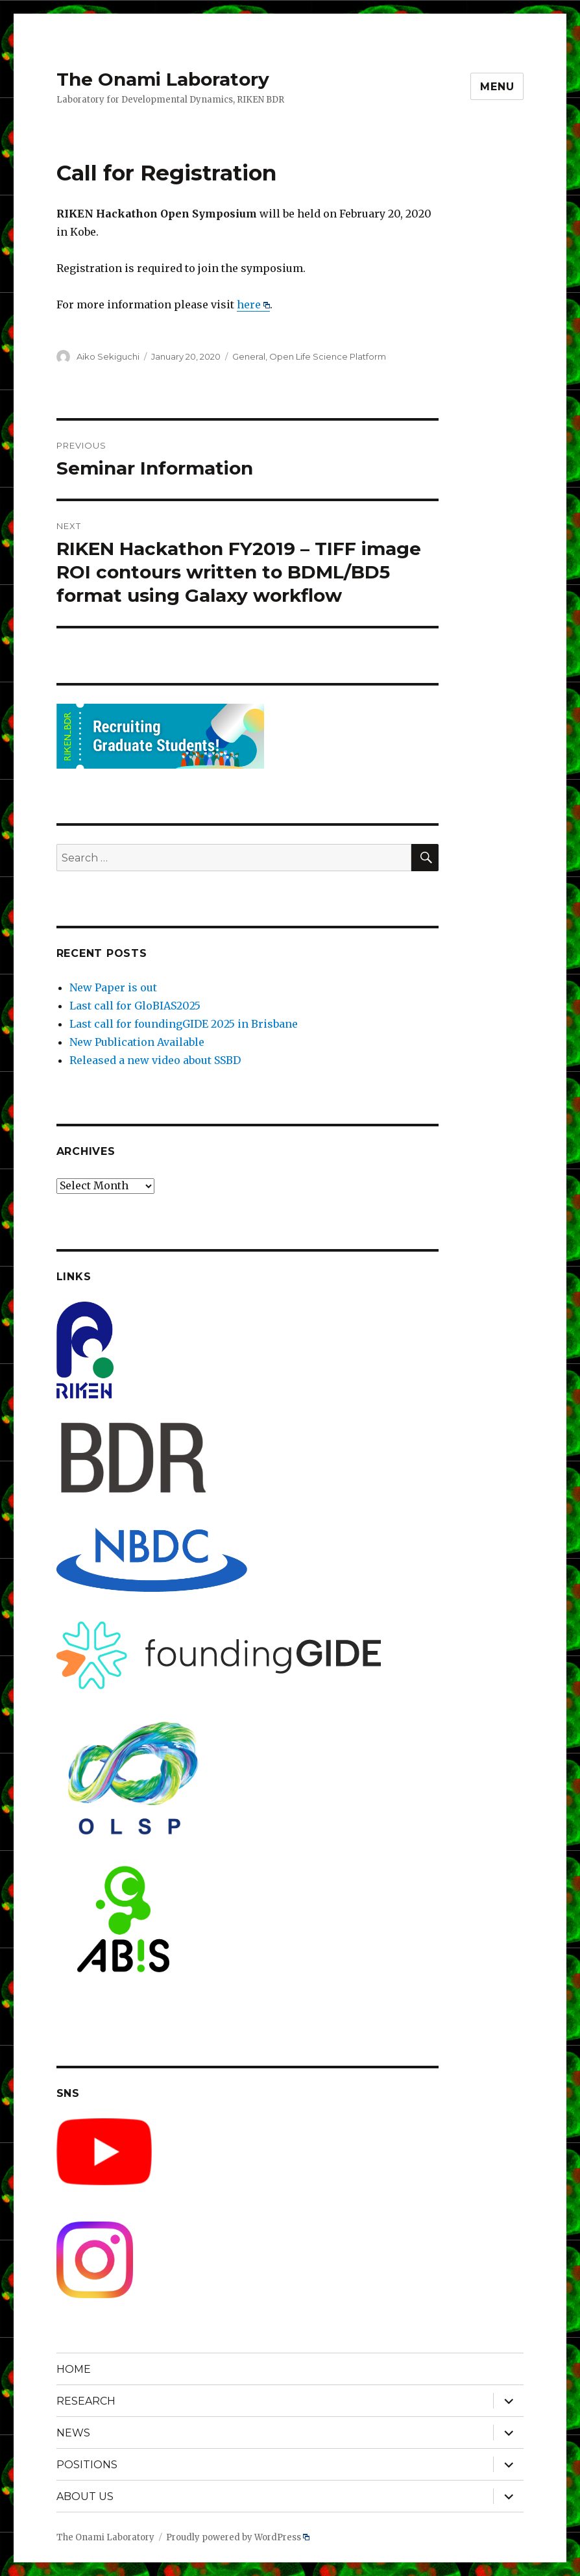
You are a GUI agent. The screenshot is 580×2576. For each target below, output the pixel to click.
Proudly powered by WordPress (238, 2537)
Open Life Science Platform (327, 356)
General (248, 356)
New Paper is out (113, 987)
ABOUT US (85, 2496)
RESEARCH (85, 2401)
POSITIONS (86, 2464)
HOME (73, 2369)
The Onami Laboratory (162, 79)
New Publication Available (136, 1041)
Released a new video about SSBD (155, 1060)
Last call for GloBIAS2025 (134, 1005)
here (254, 304)
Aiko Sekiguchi (108, 356)
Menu (497, 86)
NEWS (73, 2433)
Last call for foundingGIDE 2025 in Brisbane (183, 1023)
